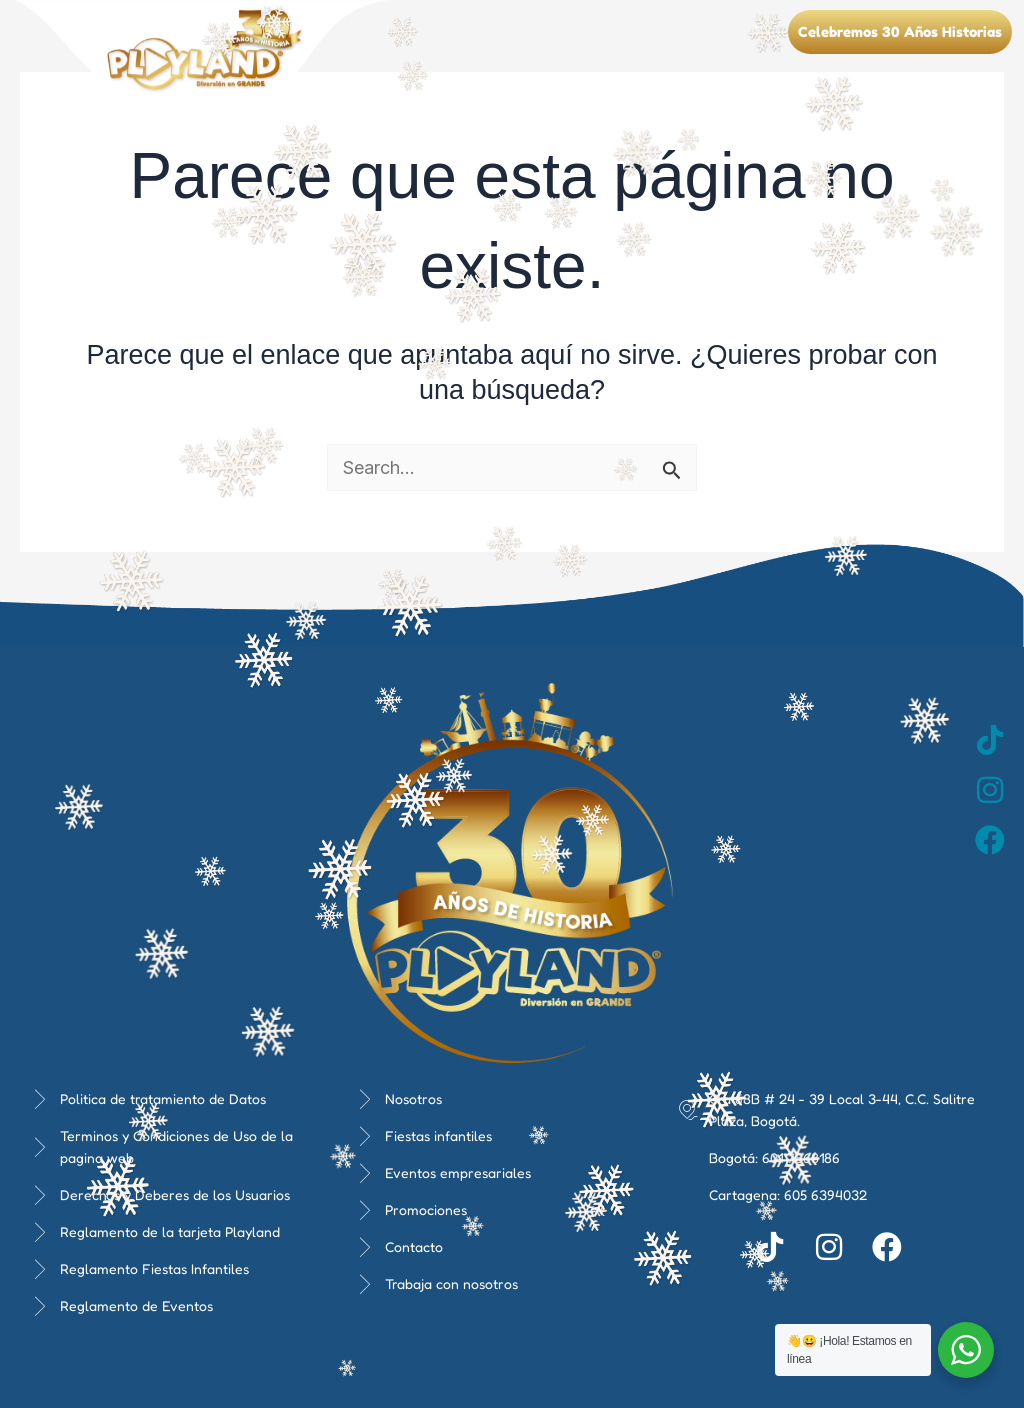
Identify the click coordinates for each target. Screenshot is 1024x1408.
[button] (758, 20)
